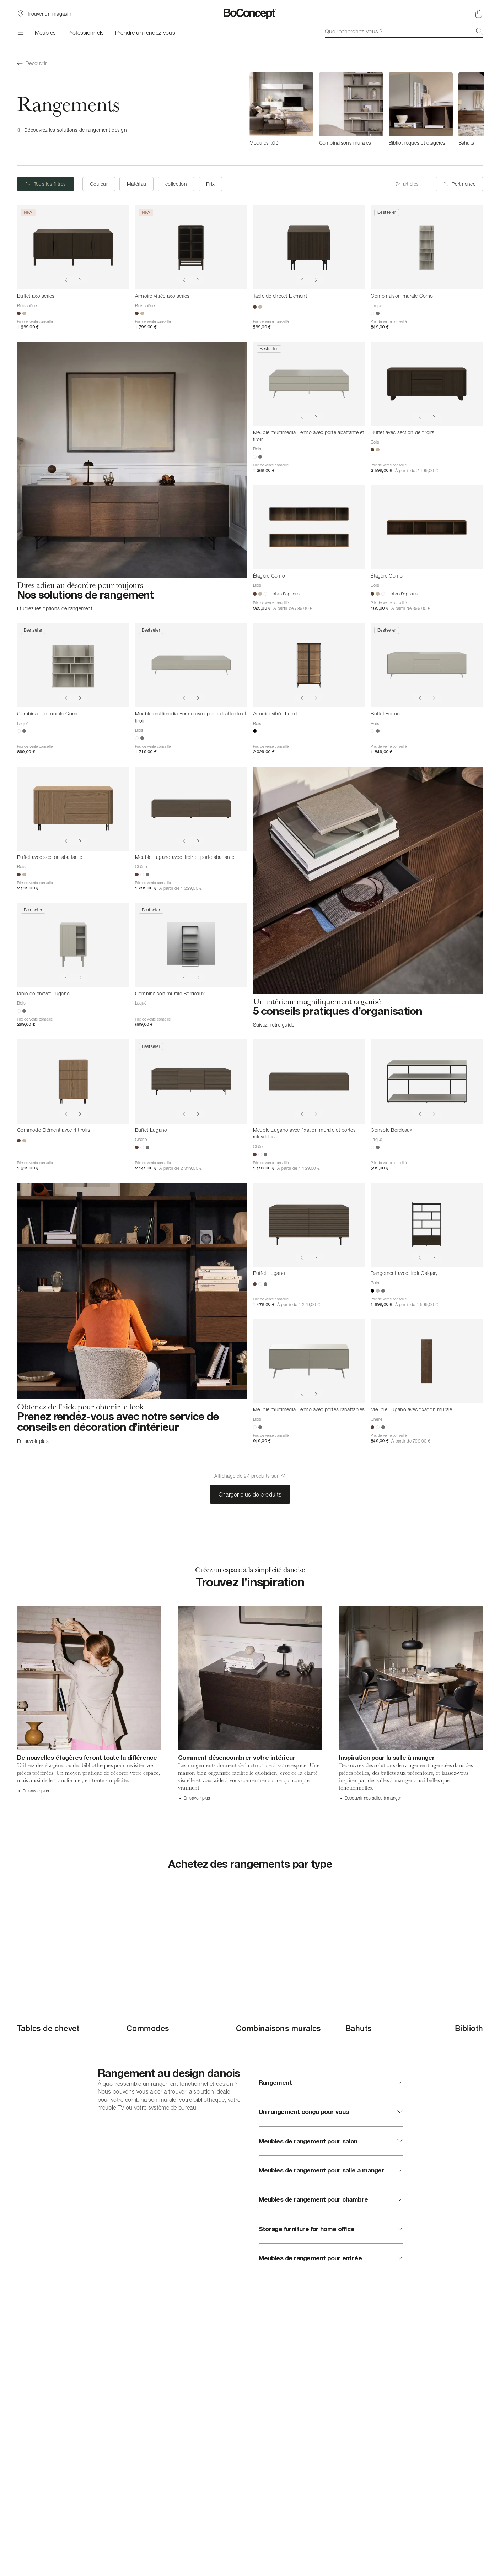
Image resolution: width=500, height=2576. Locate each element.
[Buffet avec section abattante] (73, 809)
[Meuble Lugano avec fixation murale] (427, 1361)
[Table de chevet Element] (309, 247)
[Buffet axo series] (73, 247)
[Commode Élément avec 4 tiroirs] (73, 1081)
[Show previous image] (66, 280)
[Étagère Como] (309, 527)
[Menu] (20, 32)
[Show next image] (80, 280)
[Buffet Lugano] (191, 1081)
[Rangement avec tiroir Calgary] (427, 1225)
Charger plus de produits (250, 1494)
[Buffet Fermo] (427, 665)
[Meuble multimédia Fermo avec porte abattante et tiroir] (309, 384)
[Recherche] (479, 31)
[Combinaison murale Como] (427, 247)
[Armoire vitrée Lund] (309, 665)
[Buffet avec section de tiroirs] (427, 384)
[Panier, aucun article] (478, 14)
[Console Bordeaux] (427, 1081)
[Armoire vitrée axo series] (191, 247)
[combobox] (404, 31)
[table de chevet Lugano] (73, 945)
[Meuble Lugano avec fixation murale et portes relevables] (309, 1081)
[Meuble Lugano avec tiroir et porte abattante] (191, 809)
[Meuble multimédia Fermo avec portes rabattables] (309, 1361)
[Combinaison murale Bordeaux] (191, 945)
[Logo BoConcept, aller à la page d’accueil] (250, 14)
